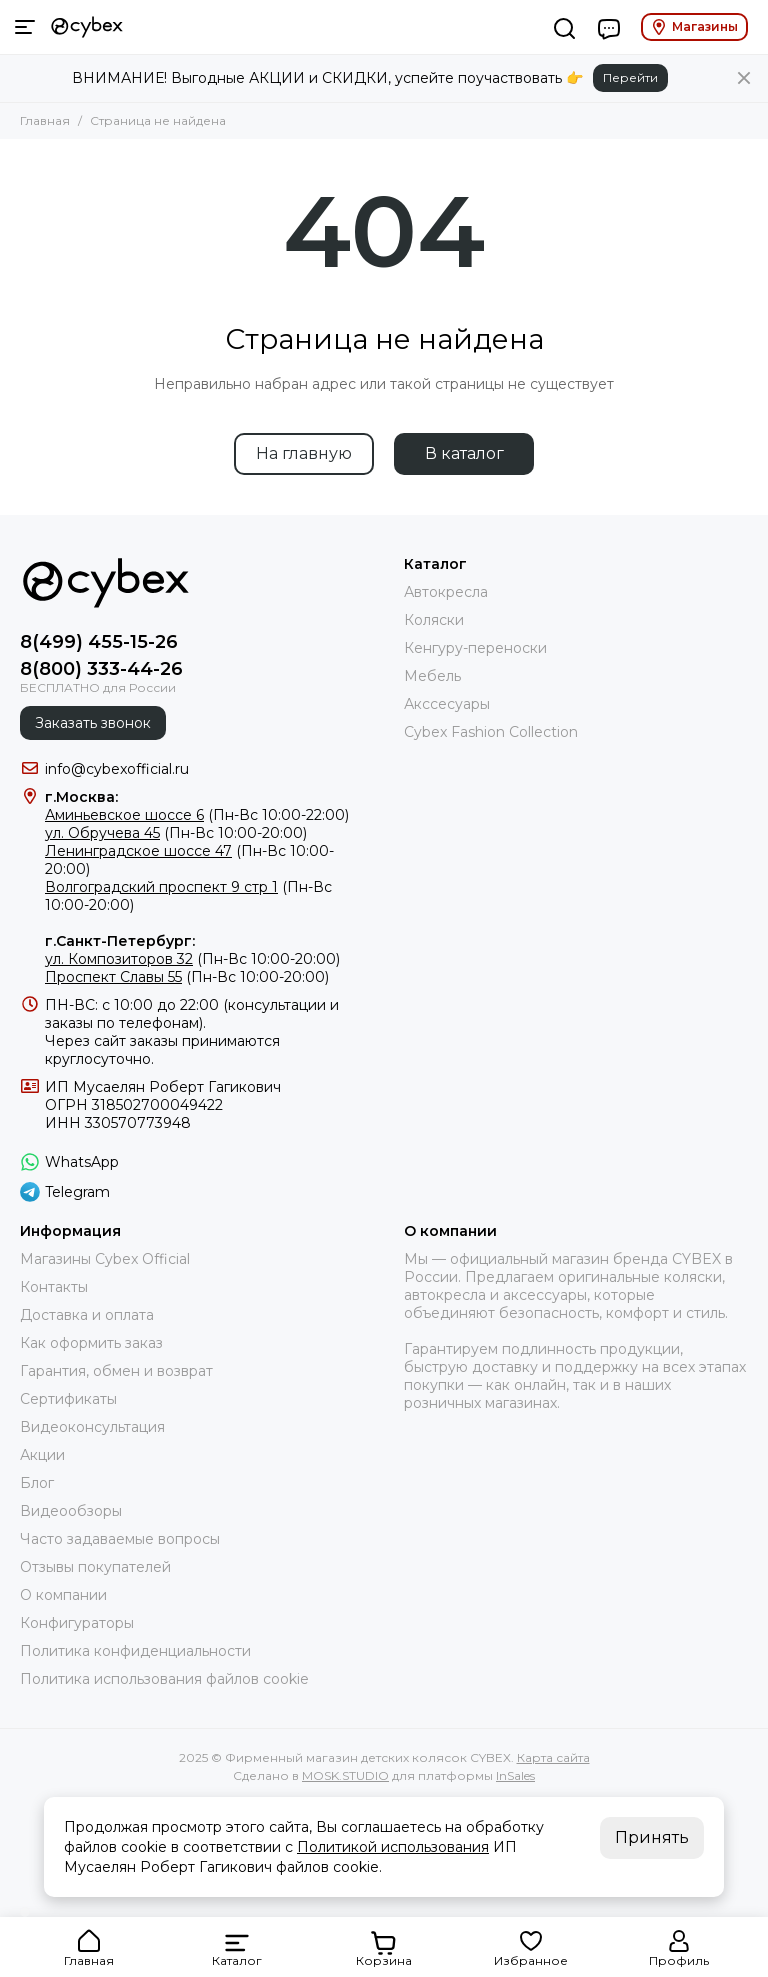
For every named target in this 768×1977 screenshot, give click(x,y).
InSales (515, 1775)
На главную (304, 453)
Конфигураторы (77, 1623)
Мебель (432, 676)
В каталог (464, 453)
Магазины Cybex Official (105, 1259)
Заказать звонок (93, 723)
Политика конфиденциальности (135, 1651)
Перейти (630, 77)
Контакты (54, 1287)
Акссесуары (447, 704)
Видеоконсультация (92, 1427)
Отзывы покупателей (95, 1567)
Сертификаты (68, 1399)
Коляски (434, 620)
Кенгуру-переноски (475, 648)
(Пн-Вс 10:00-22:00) (197, 815)
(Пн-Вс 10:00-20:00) (176, 833)
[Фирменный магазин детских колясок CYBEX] (87, 27)
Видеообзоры (71, 1511)
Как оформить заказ (91, 1343)
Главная (45, 120)
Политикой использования (393, 1847)
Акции (42, 1455)
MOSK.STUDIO (345, 1775)
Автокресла (446, 592)
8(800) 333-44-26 (101, 669)
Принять (652, 1837)
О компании (63, 1595)
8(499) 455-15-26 (99, 642)
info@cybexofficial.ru (117, 769)
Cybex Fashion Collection (491, 732)
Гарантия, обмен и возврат (116, 1371)
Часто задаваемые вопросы (120, 1539)
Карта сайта (553, 1757)
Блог (37, 1483)
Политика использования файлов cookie (164, 1679)
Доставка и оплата (87, 1315)
